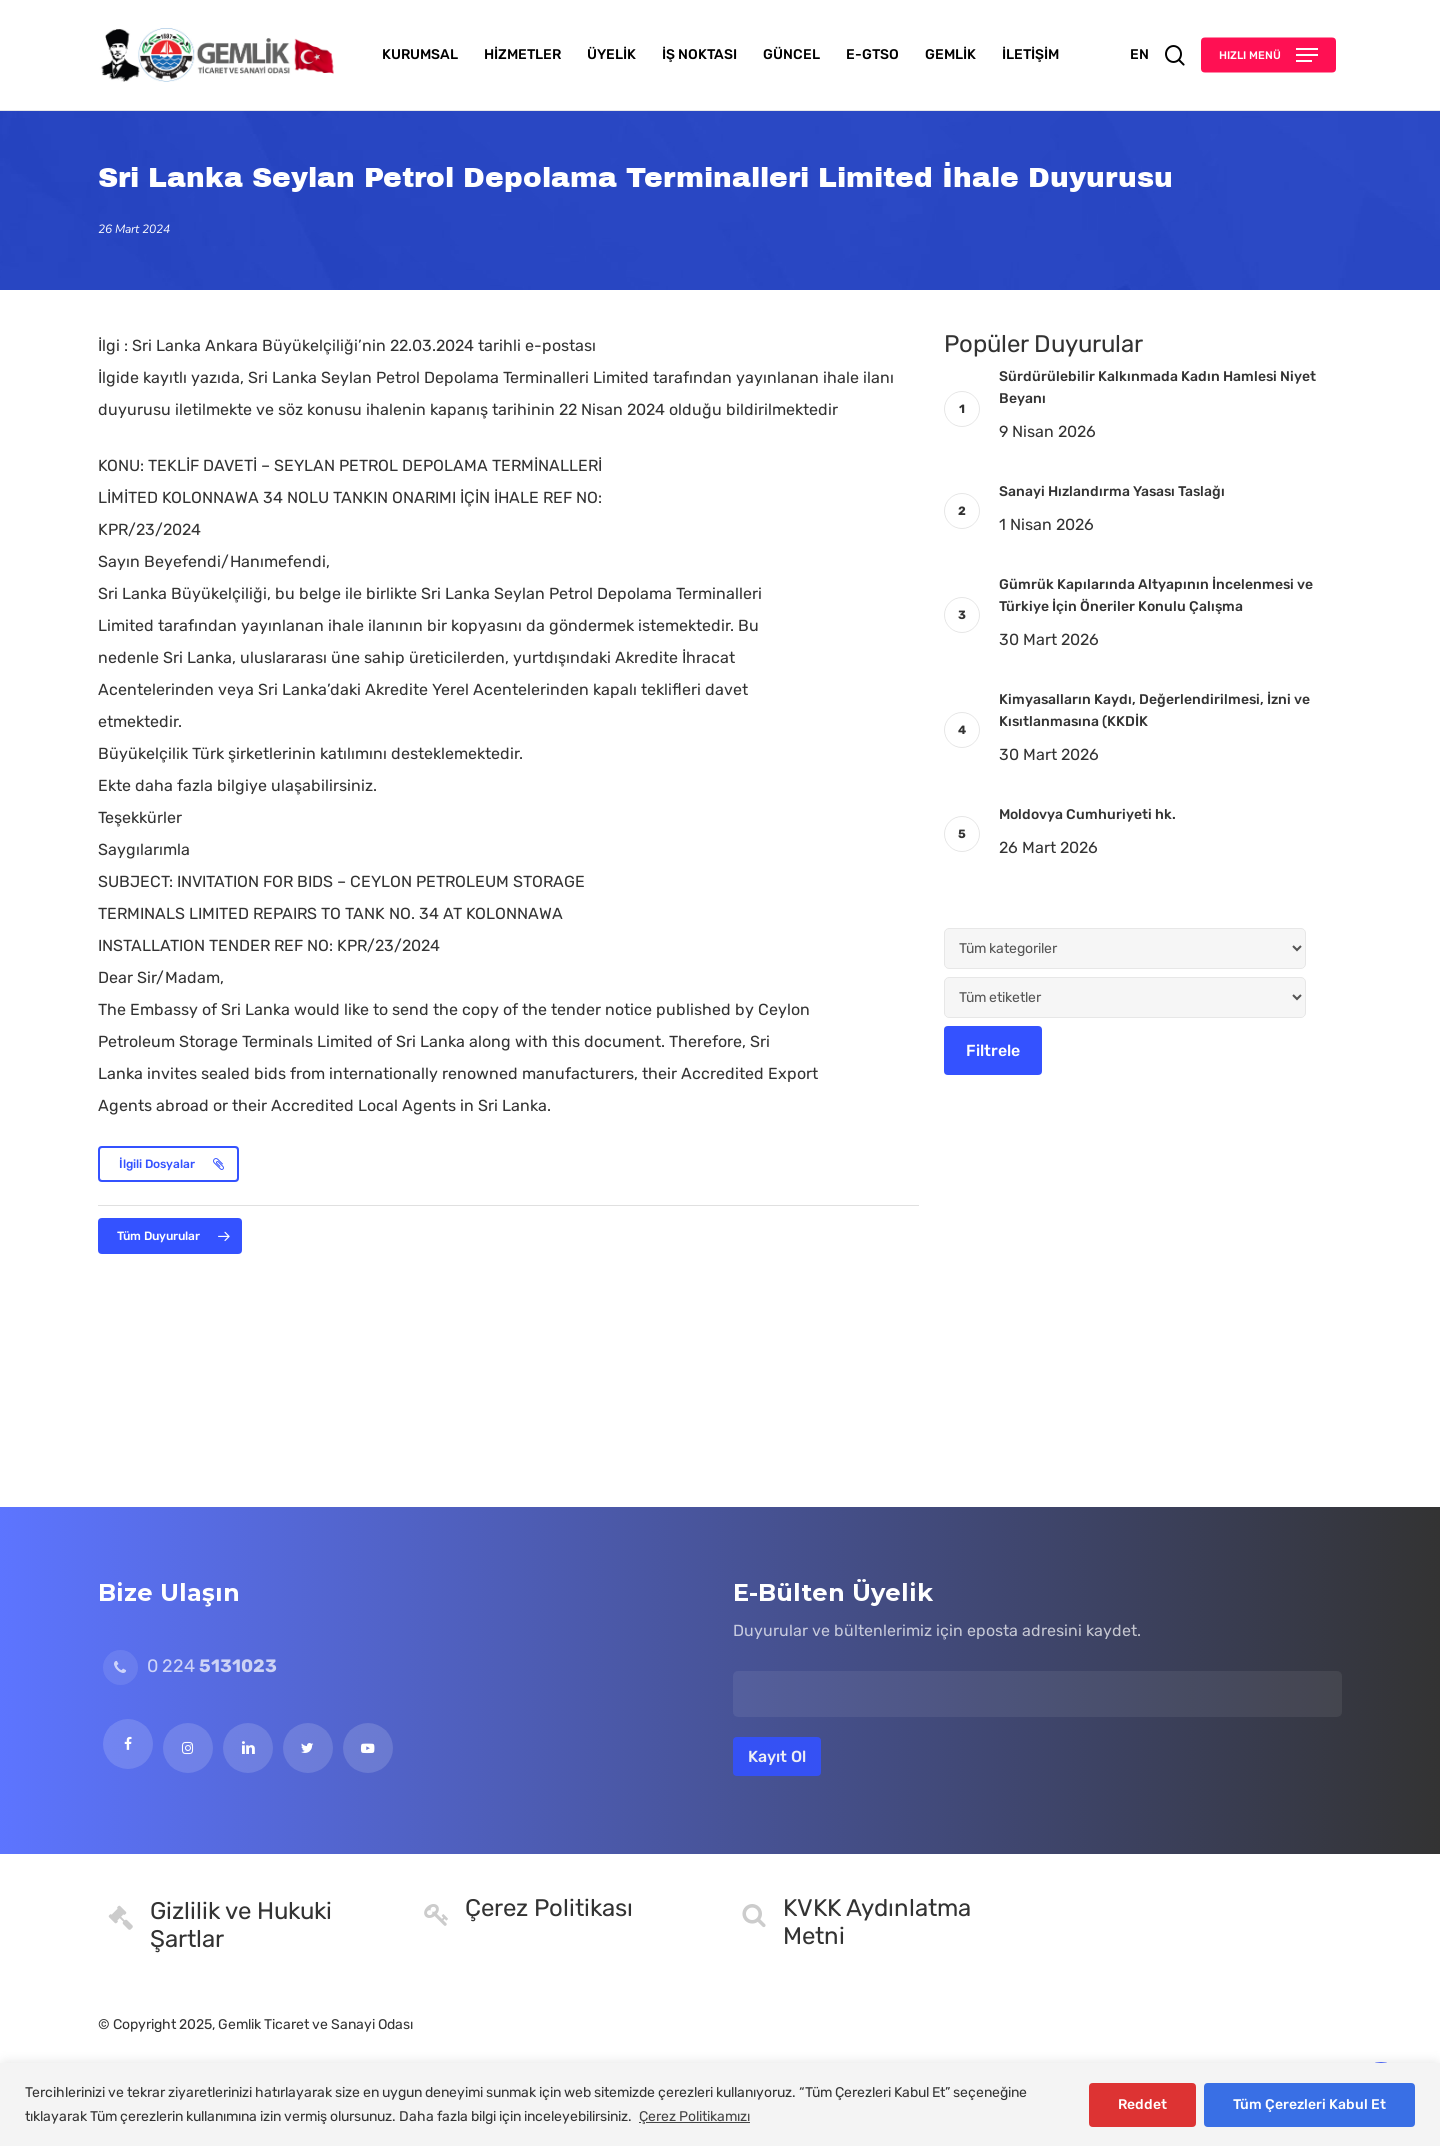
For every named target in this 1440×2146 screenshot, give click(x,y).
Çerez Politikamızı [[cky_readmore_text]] (694, 2116)
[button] (1268, 55)
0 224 (190, 1666)
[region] (720, 2104)
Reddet (1142, 2104)
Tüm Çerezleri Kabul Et (1309, 2104)
